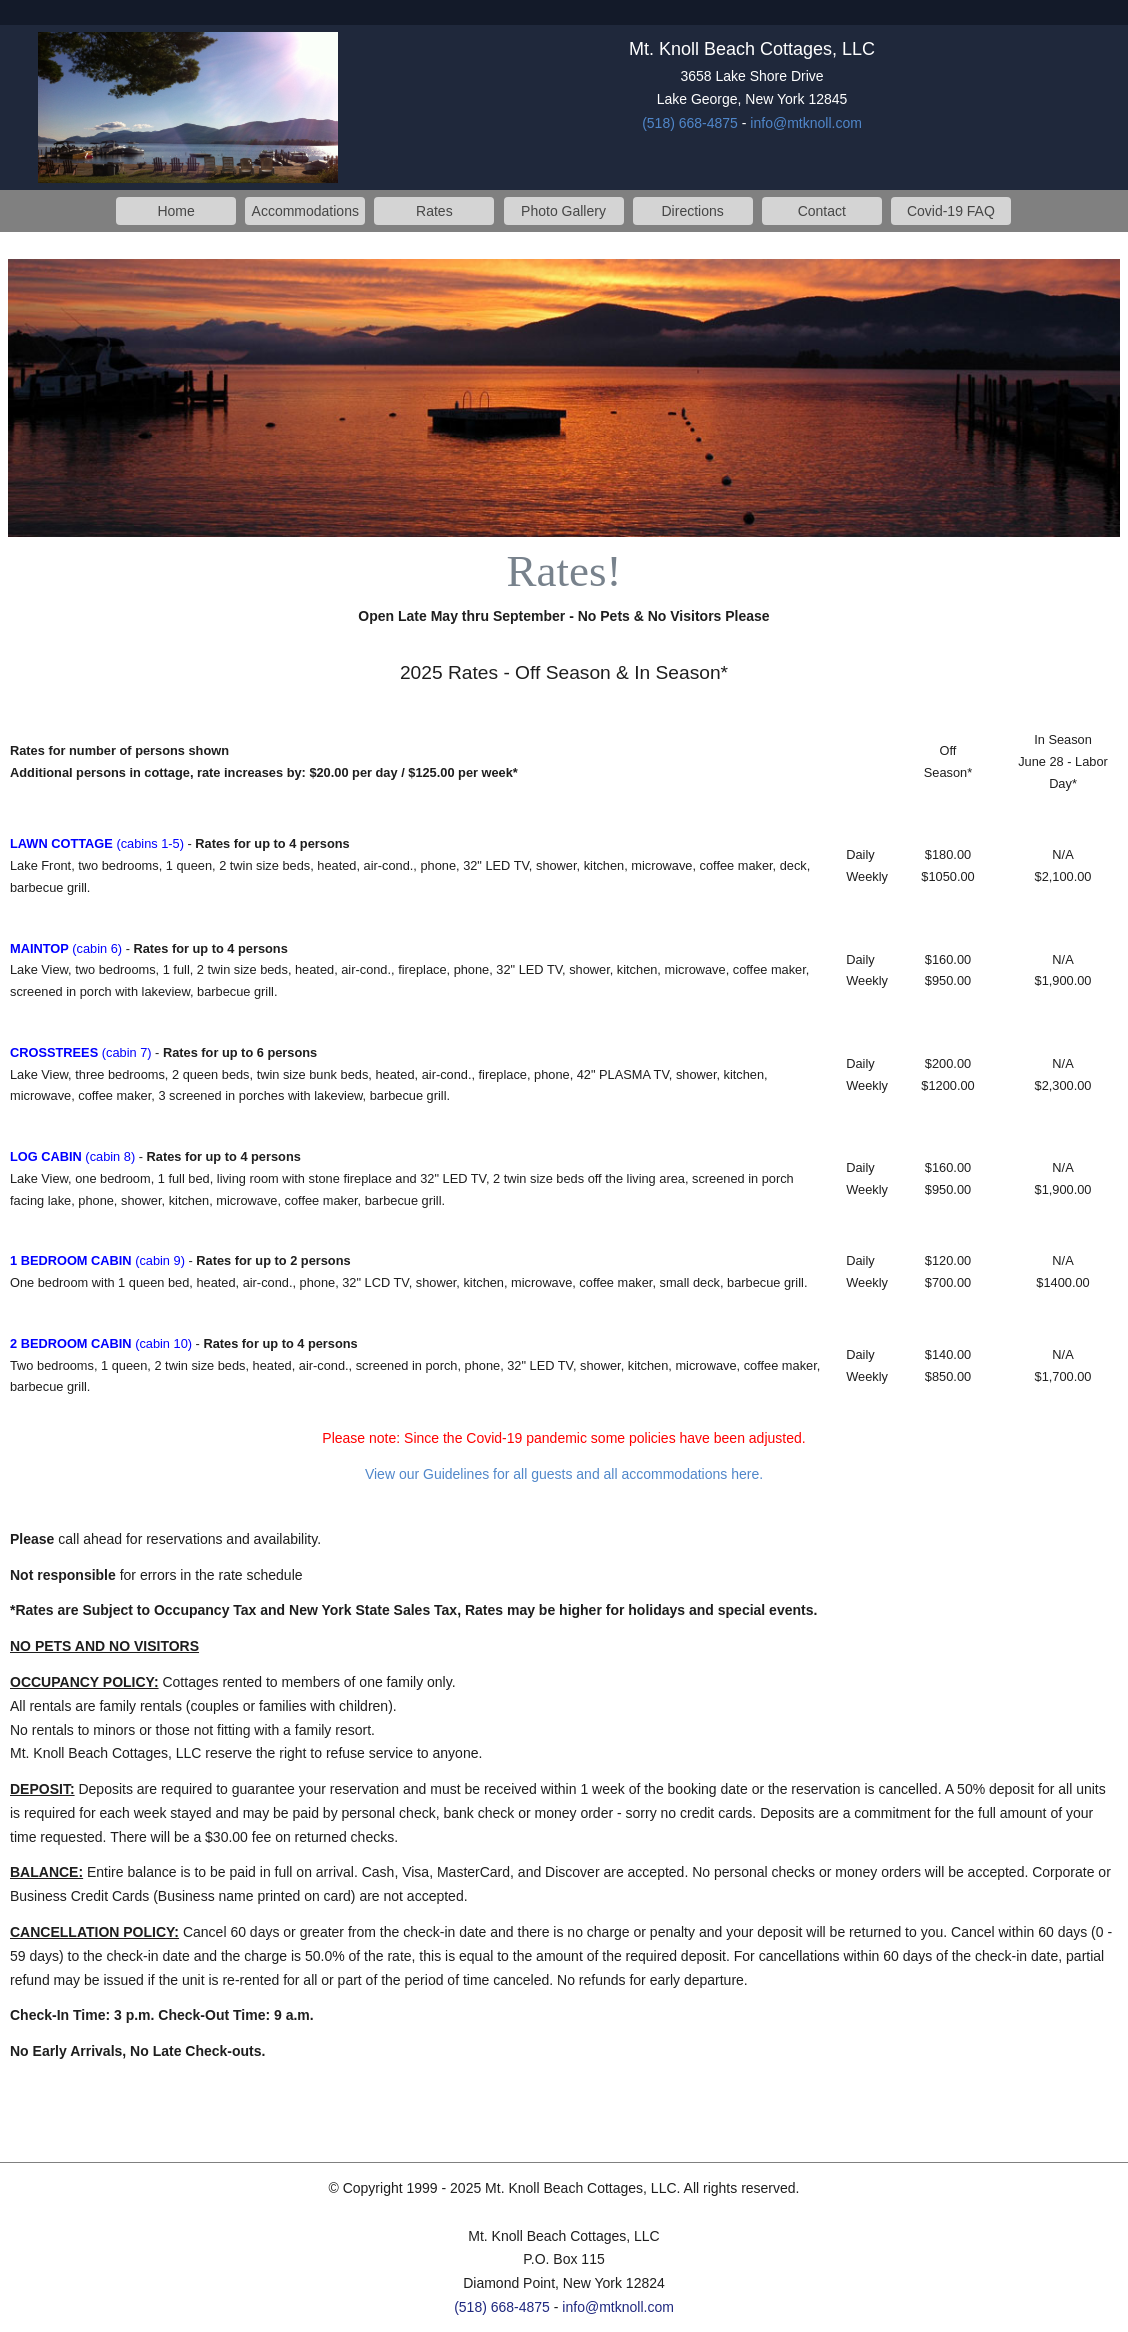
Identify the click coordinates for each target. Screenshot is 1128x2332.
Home (175, 211)
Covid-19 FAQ (951, 211)
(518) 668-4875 (690, 123)
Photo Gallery (563, 211)
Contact (822, 211)
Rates (434, 211)
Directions (693, 211)
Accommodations (305, 211)
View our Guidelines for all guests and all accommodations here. (564, 1474)
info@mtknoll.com (805, 123)
